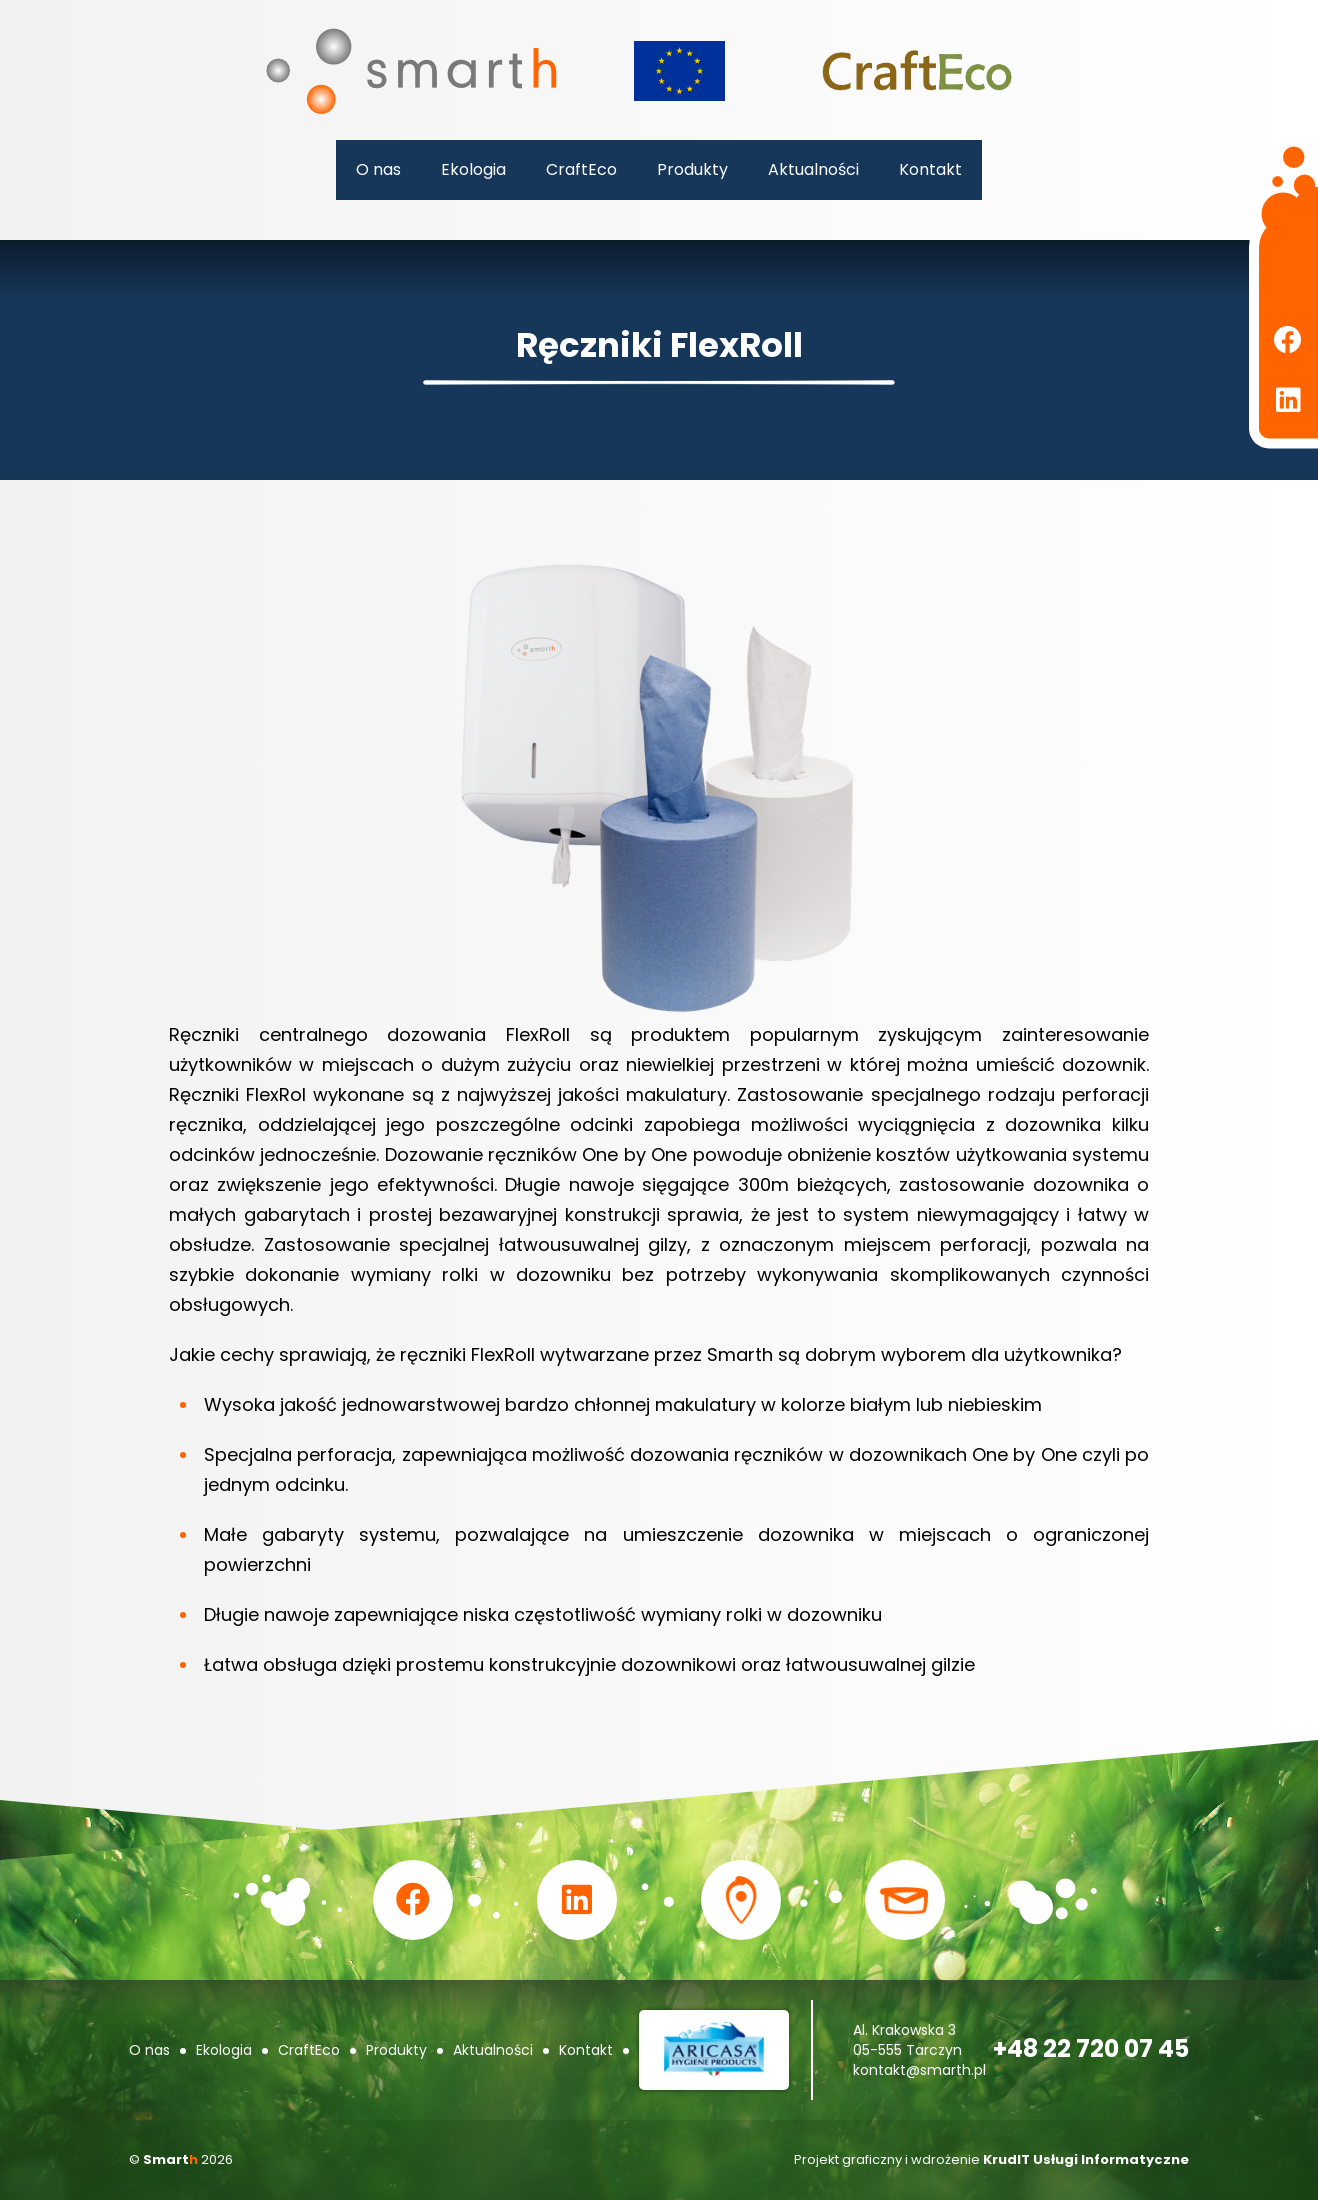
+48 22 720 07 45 (1091, 2048)
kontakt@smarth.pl (919, 2070)
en (1222, 24)
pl (1173, 24)
